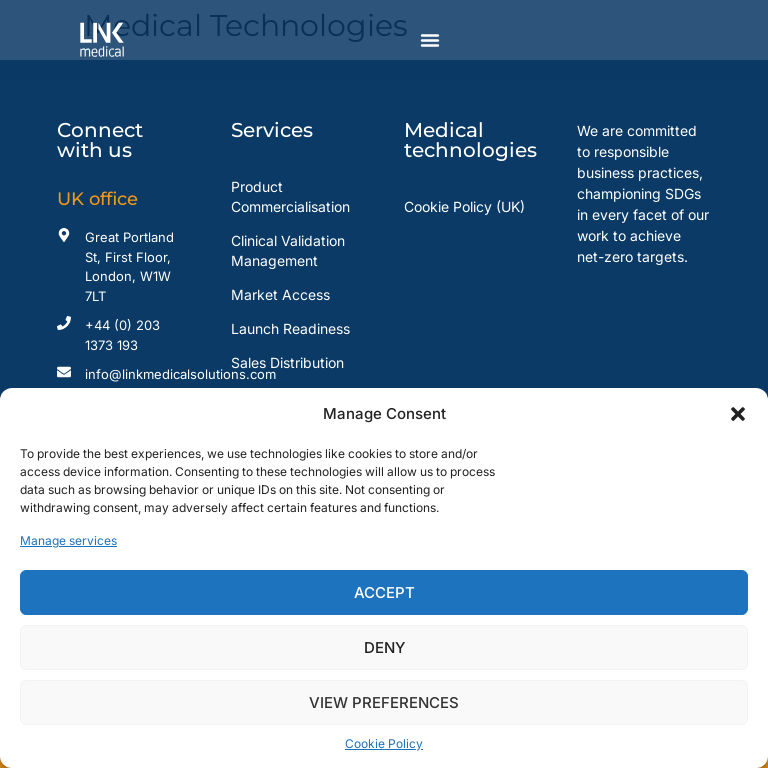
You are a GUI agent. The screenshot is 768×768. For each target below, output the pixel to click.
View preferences (384, 702)
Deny (384, 647)
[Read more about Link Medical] (124, 40)
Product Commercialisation (290, 196)
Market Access (280, 294)
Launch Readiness (290, 328)
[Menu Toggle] (430, 40)
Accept (384, 592)
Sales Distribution (287, 362)
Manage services (68, 540)
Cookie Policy (384, 743)
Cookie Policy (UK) (464, 206)
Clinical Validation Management (288, 250)
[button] (738, 414)
